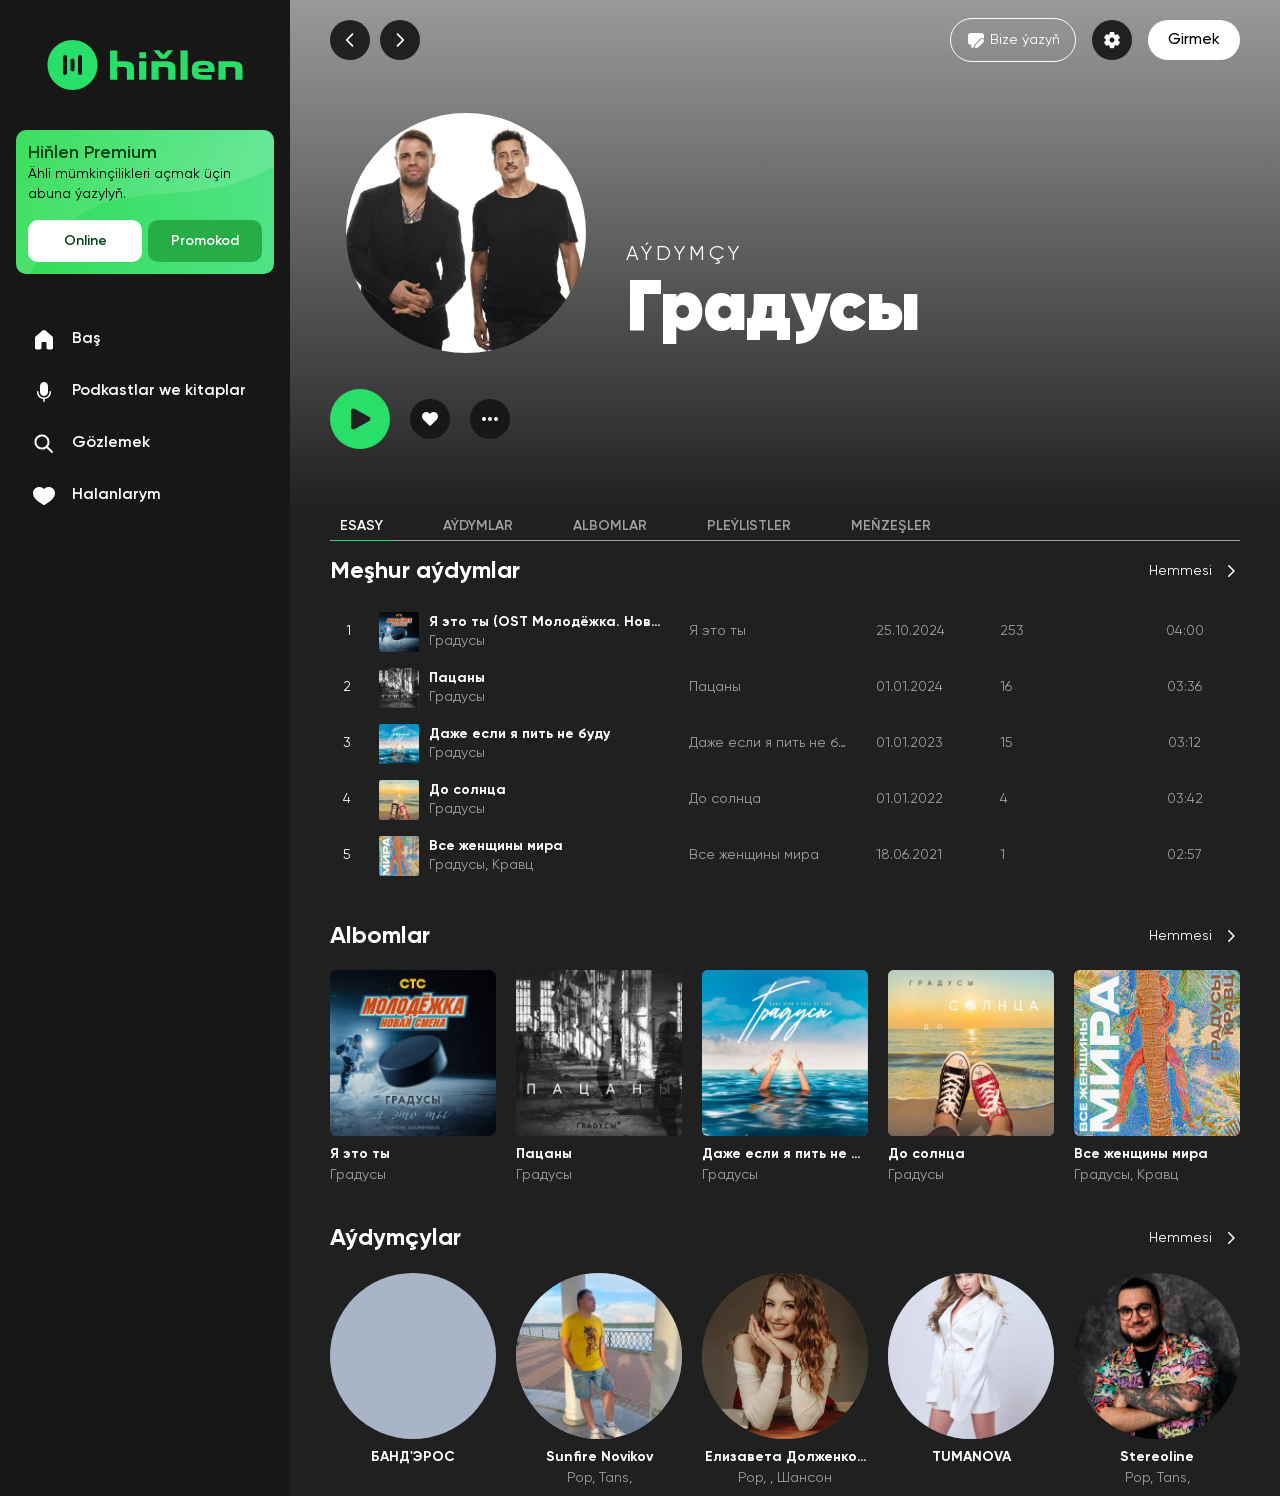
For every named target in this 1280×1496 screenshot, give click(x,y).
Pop (579, 1478)
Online (85, 241)
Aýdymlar (478, 526)
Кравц (512, 865)
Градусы (457, 641)
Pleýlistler (749, 526)
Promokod (205, 241)
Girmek (1194, 40)
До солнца (725, 799)
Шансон (804, 1478)
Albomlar (610, 526)
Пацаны (715, 687)
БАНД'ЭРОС (413, 1457)
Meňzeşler (891, 526)
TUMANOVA (971, 1457)
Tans (614, 1478)
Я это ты (717, 631)
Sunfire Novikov (599, 1457)
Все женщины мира (754, 855)
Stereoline (1157, 1457)
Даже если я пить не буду (774, 743)
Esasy (361, 526)
